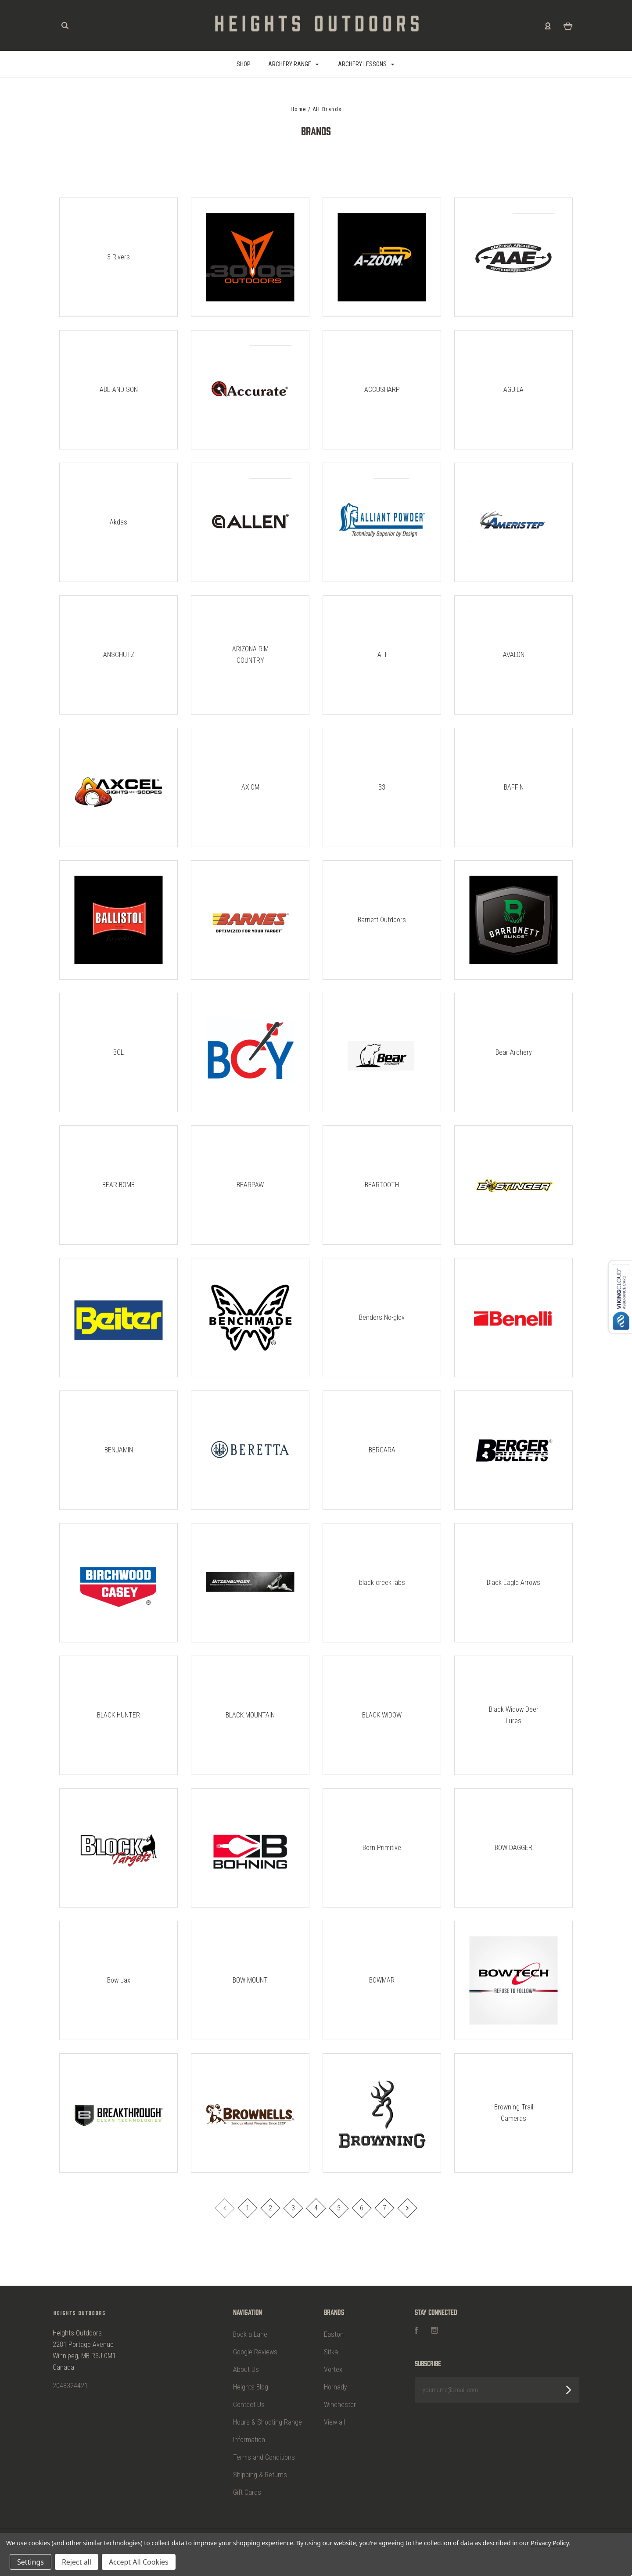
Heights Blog (250, 2387)
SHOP (244, 64)
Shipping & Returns (260, 2475)
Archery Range (293, 64)
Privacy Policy (550, 2543)
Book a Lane (250, 2334)
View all (334, 2422)
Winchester (340, 2404)
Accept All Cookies (139, 2562)
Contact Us (249, 2404)
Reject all (76, 2562)
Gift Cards (247, 2492)
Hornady (335, 2387)
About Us (246, 2369)
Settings (30, 2562)
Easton (334, 2334)
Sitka (331, 2352)
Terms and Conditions (264, 2457)
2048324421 (70, 2386)
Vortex (333, 2369)
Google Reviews (255, 2352)
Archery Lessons (366, 64)
